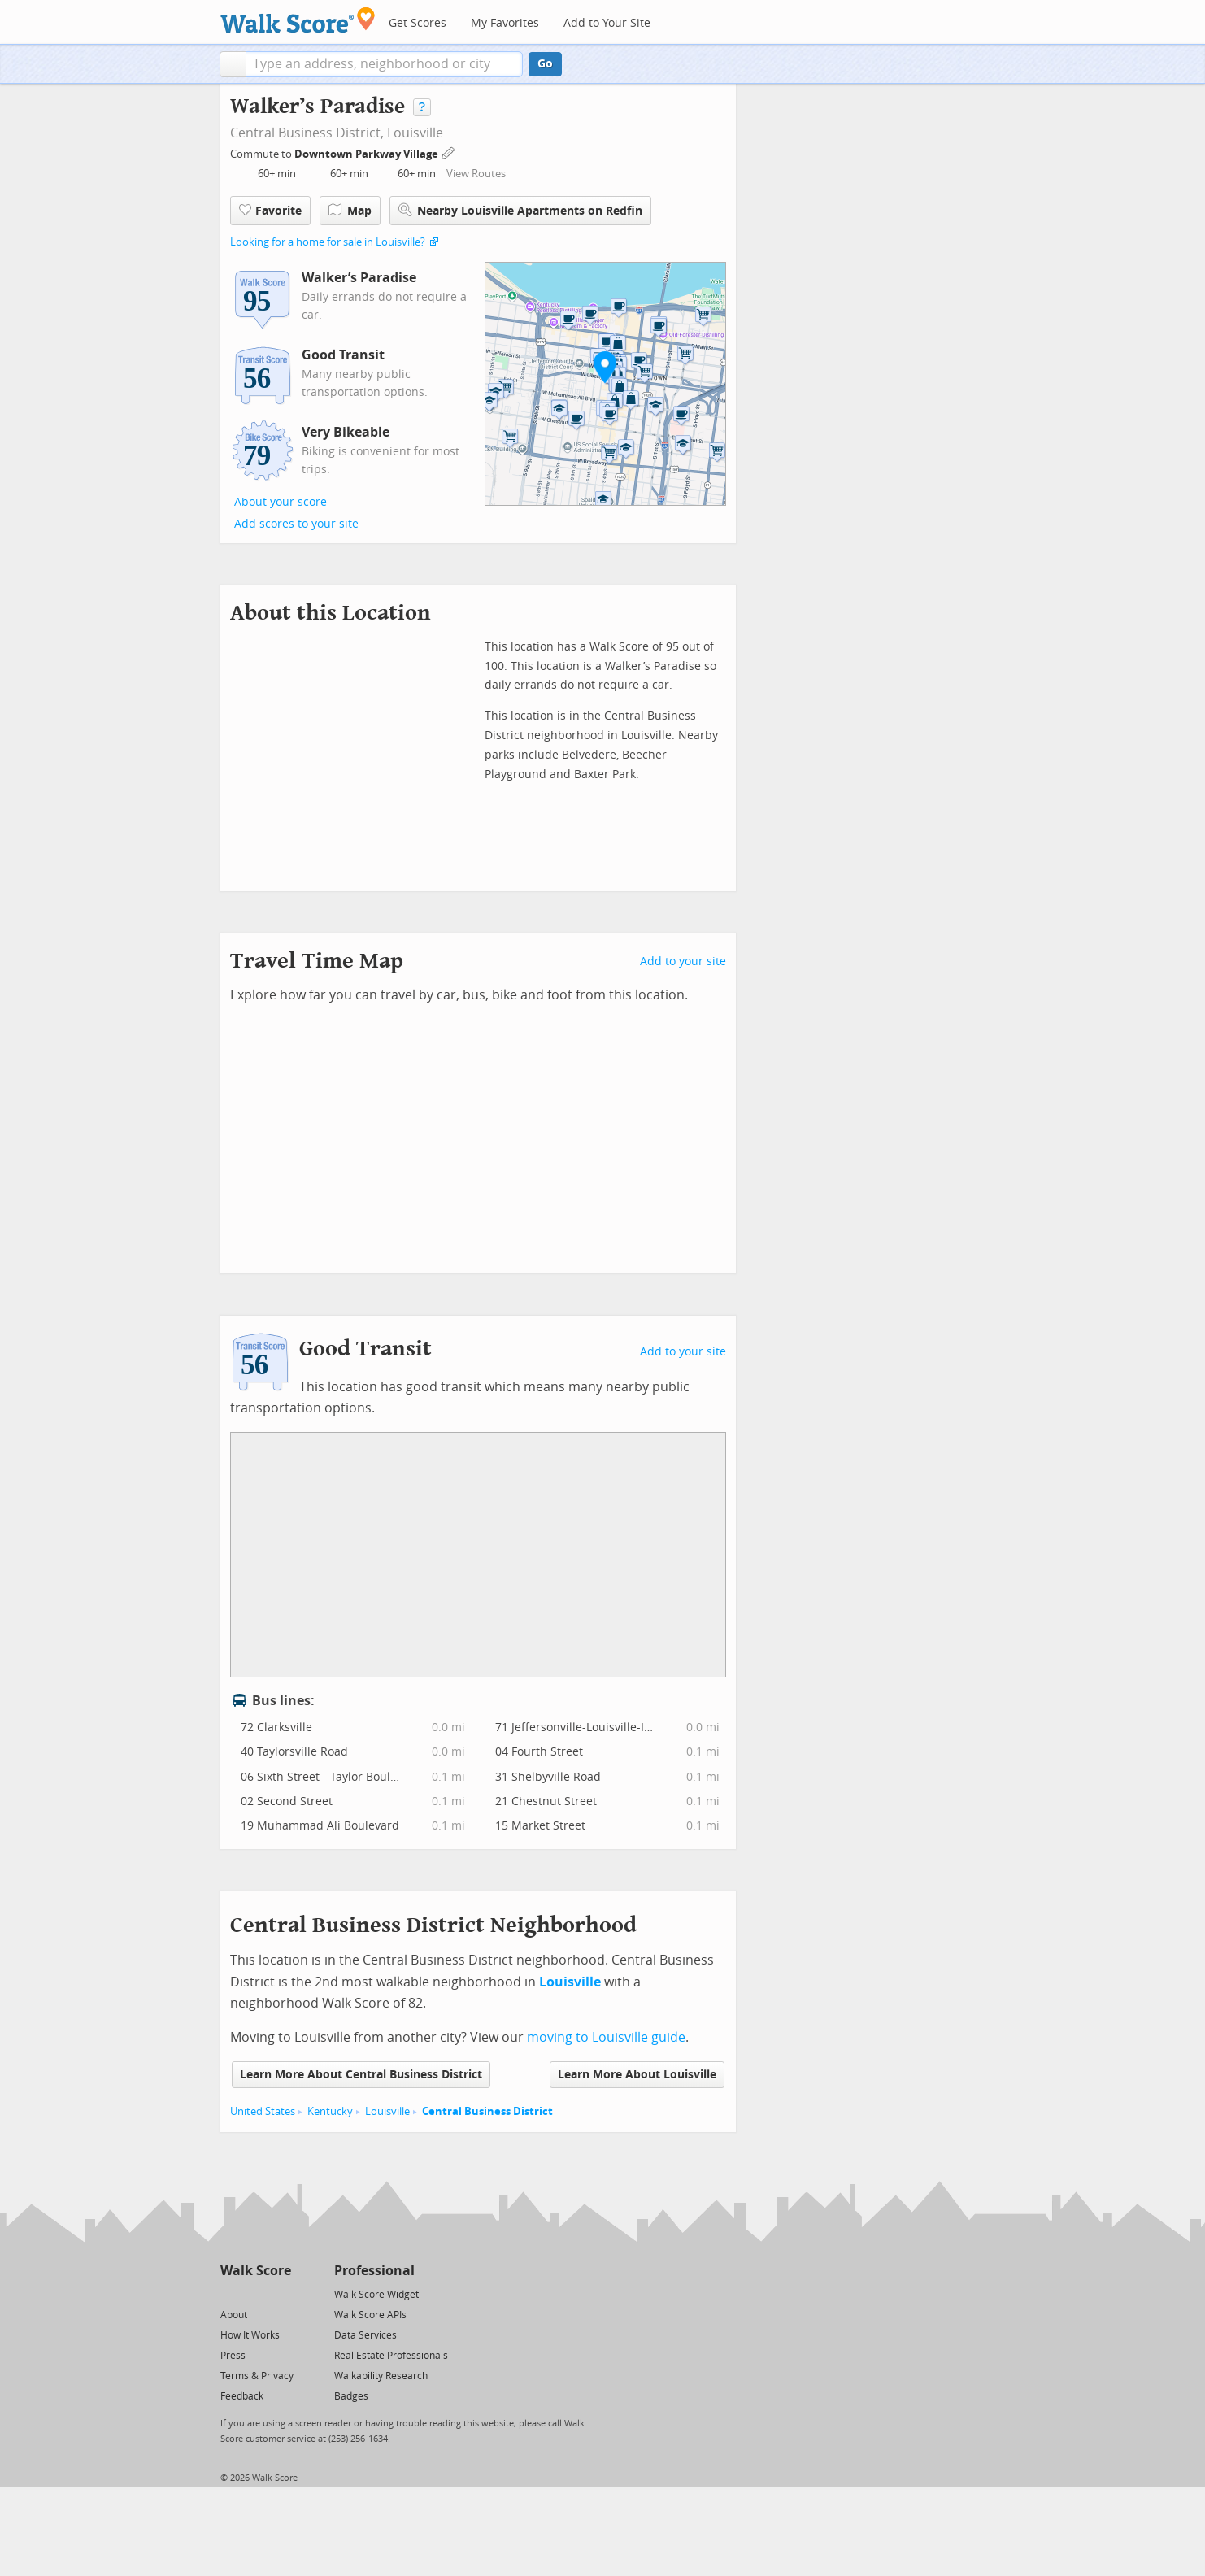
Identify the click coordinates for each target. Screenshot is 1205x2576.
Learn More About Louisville (637, 2075)
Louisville (415, 133)
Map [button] (350, 210)
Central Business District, (307, 133)
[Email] (280, 2293)
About (233, 2315)
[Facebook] (255, 2293)
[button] (233, 64)
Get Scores (417, 23)
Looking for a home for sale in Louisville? (327, 242)
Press (233, 2355)
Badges (351, 2396)
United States (262, 2111)
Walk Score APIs (370, 2315)
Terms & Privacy (257, 2376)
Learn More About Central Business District (361, 2075)
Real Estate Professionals (391, 2355)
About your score (280, 502)
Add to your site (683, 961)
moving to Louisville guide (606, 2037)
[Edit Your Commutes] (449, 151)
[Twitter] (229, 2293)
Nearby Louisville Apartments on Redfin (520, 210)
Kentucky (330, 2111)
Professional (374, 2270)
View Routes (476, 174)
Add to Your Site (606, 23)
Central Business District (487, 2111)
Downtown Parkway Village (367, 154)
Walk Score (255, 2270)
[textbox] (384, 64)
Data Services (365, 2335)
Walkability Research (381, 2376)
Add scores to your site (296, 524)
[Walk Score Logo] (298, 20)
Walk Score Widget (376, 2294)
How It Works (250, 2335)
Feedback (241, 2396)
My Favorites (505, 23)
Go (545, 64)
